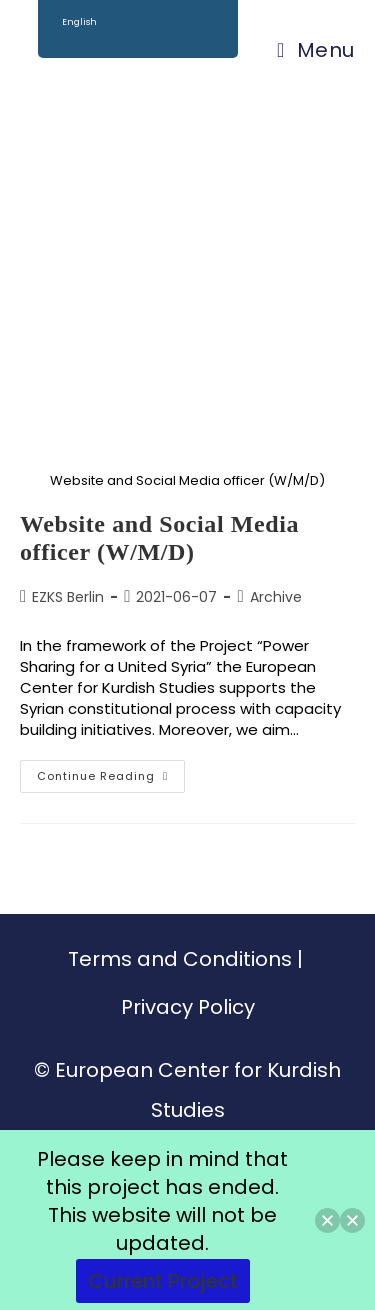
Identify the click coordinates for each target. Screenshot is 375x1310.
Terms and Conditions (180, 959)
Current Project (163, 1281)
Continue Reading (111, 772)
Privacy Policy (188, 1007)
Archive (276, 597)
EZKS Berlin (68, 597)
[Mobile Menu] (316, 50)
